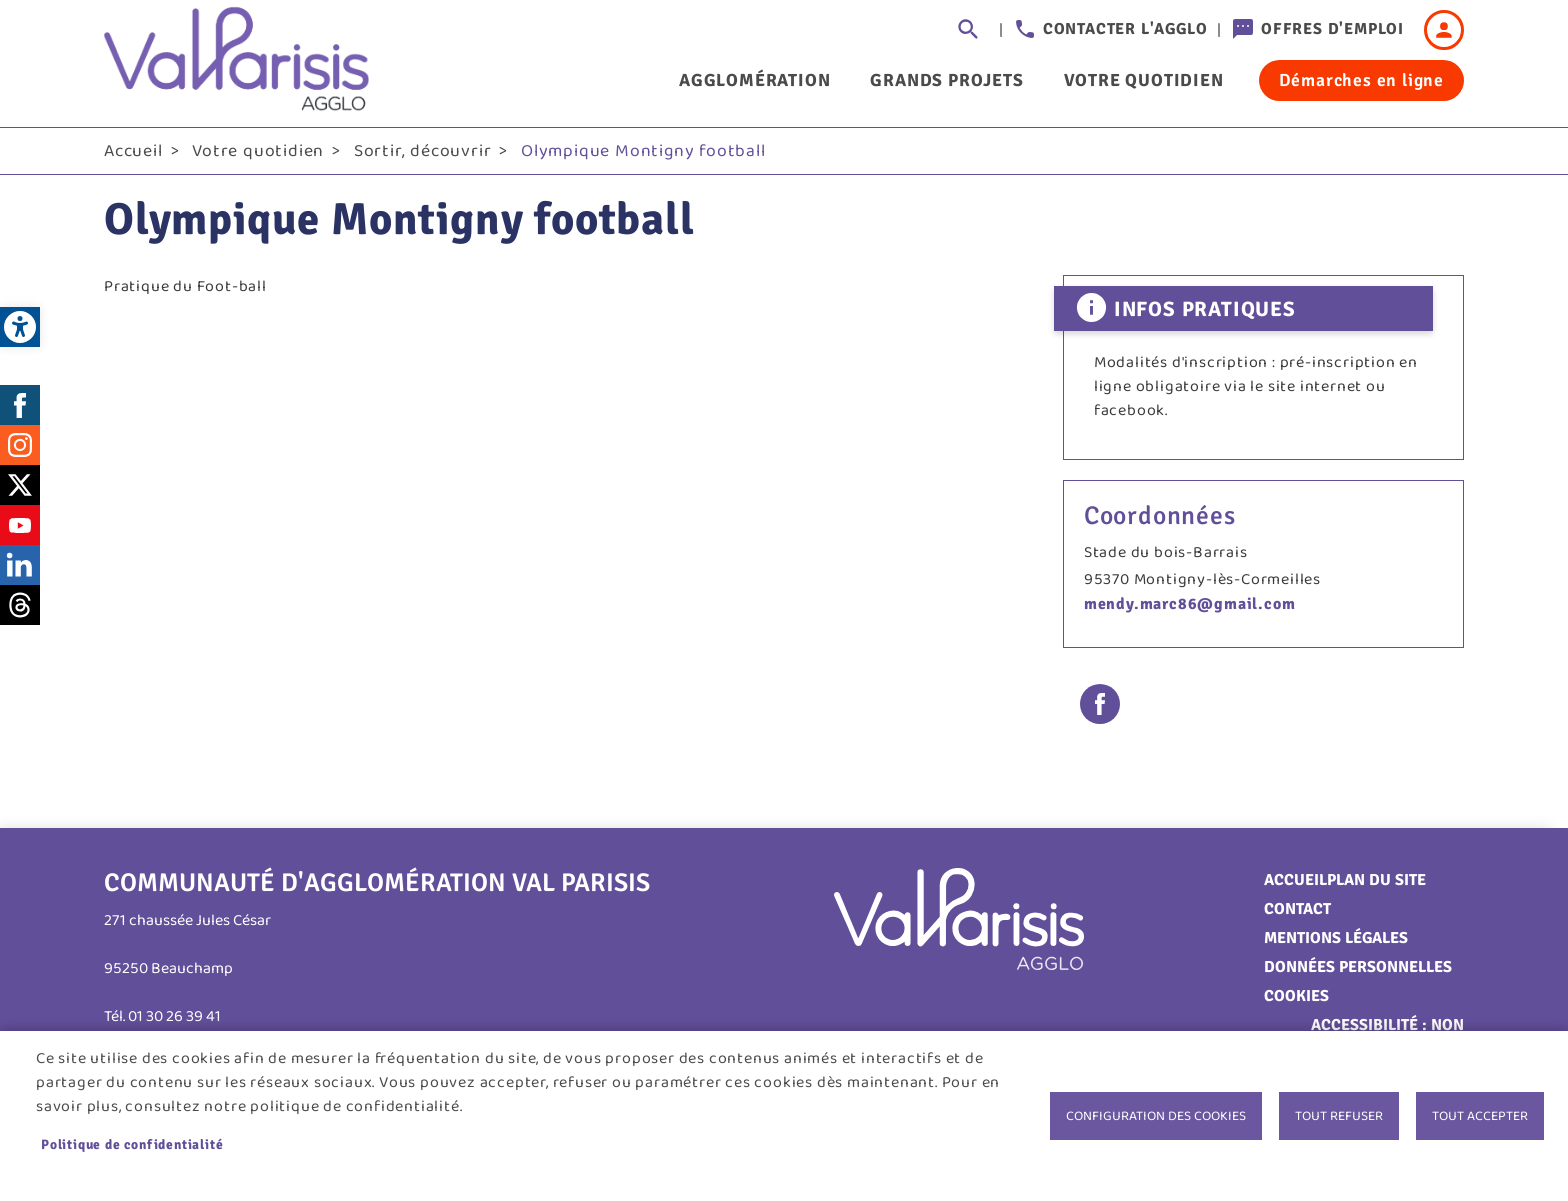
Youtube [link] (20, 525)
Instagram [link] (20, 445)
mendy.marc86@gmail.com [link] (1190, 604)
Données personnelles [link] (1358, 967)
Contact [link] (1297, 909)
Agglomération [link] (754, 80)
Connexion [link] (1444, 30)
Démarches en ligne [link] (1361, 80)
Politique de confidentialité (132, 1144)
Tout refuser (1339, 1116)
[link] (20, 327)
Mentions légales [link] (1336, 938)
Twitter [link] (20, 485)
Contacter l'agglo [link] (1125, 29)
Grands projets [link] (946, 80)
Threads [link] (20, 605)
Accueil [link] (133, 151)
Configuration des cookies (1156, 1116)
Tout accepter (1480, 1116)
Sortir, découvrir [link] (423, 151)
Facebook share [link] (1100, 704)
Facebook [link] (20, 405)
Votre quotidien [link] (1144, 80)
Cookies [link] (1296, 996)
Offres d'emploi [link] (1332, 29)
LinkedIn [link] (20, 565)
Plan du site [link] (1376, 880)
